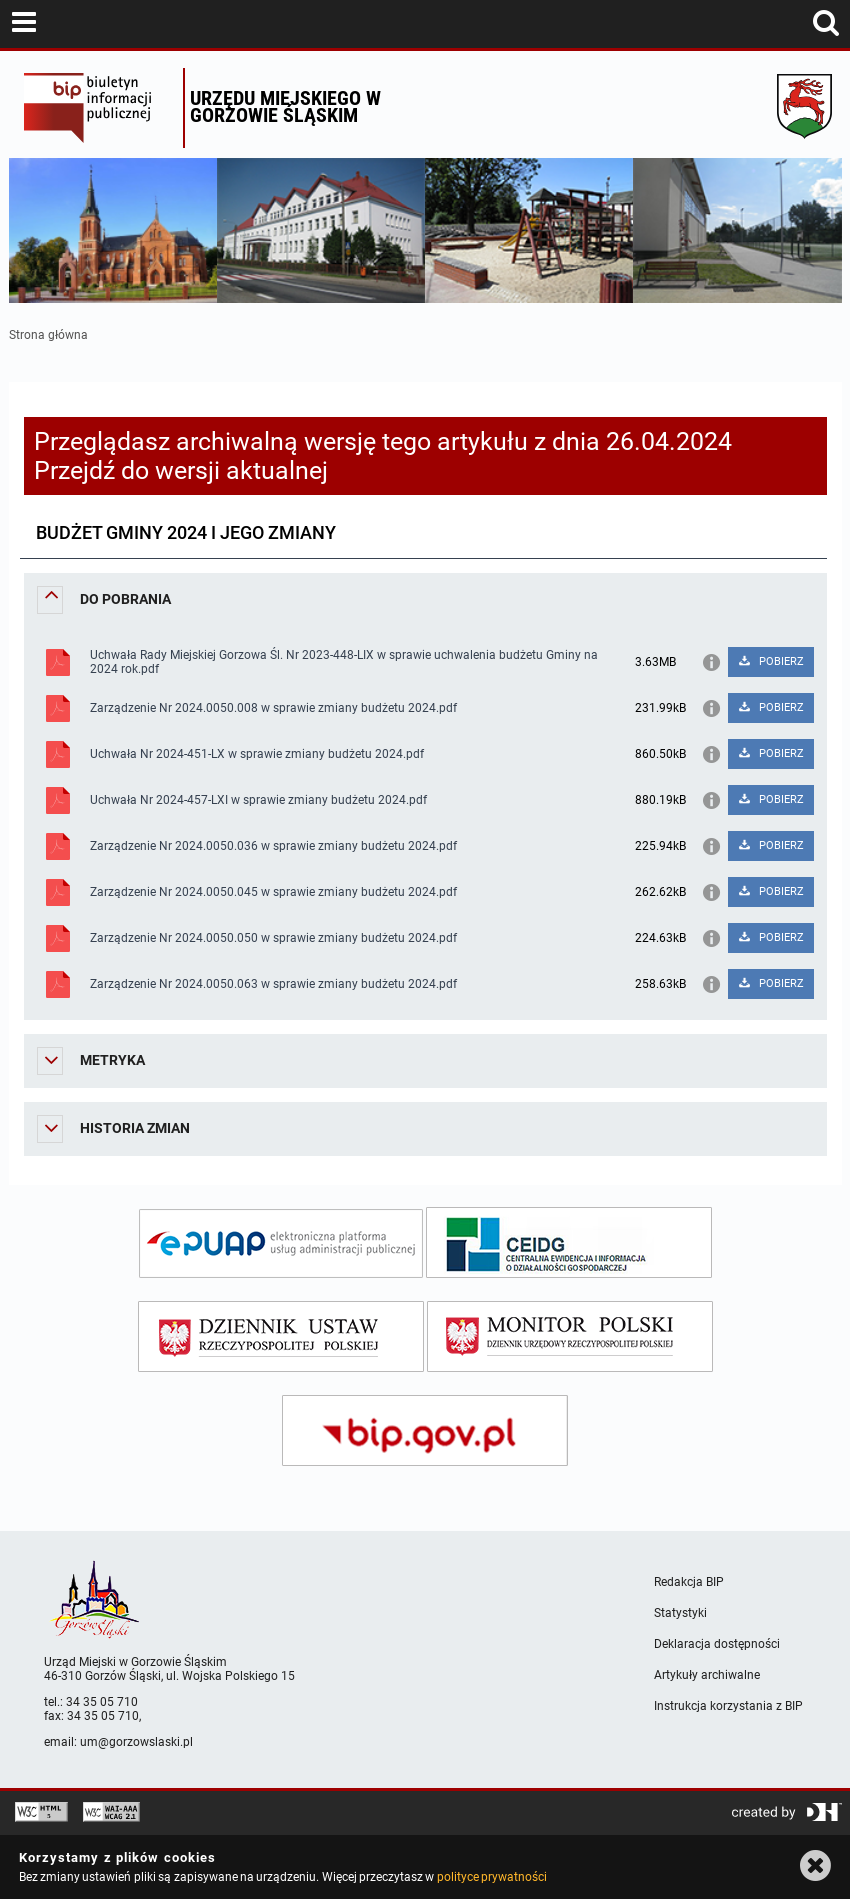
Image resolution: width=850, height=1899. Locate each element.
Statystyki (680, 1613)
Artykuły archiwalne (707, 1675)
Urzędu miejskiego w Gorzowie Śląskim (285, 106)
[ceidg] (569, 1242)
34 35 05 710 (102, 1702)
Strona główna (48, 335)
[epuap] (281, 1243)
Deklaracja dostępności (717, 1644)
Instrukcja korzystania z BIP (728, 1706)
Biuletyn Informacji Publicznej (98, 108)
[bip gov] (425, 1430)
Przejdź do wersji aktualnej (181, 470)
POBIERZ (770, 661)
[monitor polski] (570, 1336)
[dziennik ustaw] (281, 1336)
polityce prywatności (492, 1877)
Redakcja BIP (689, 1582)
